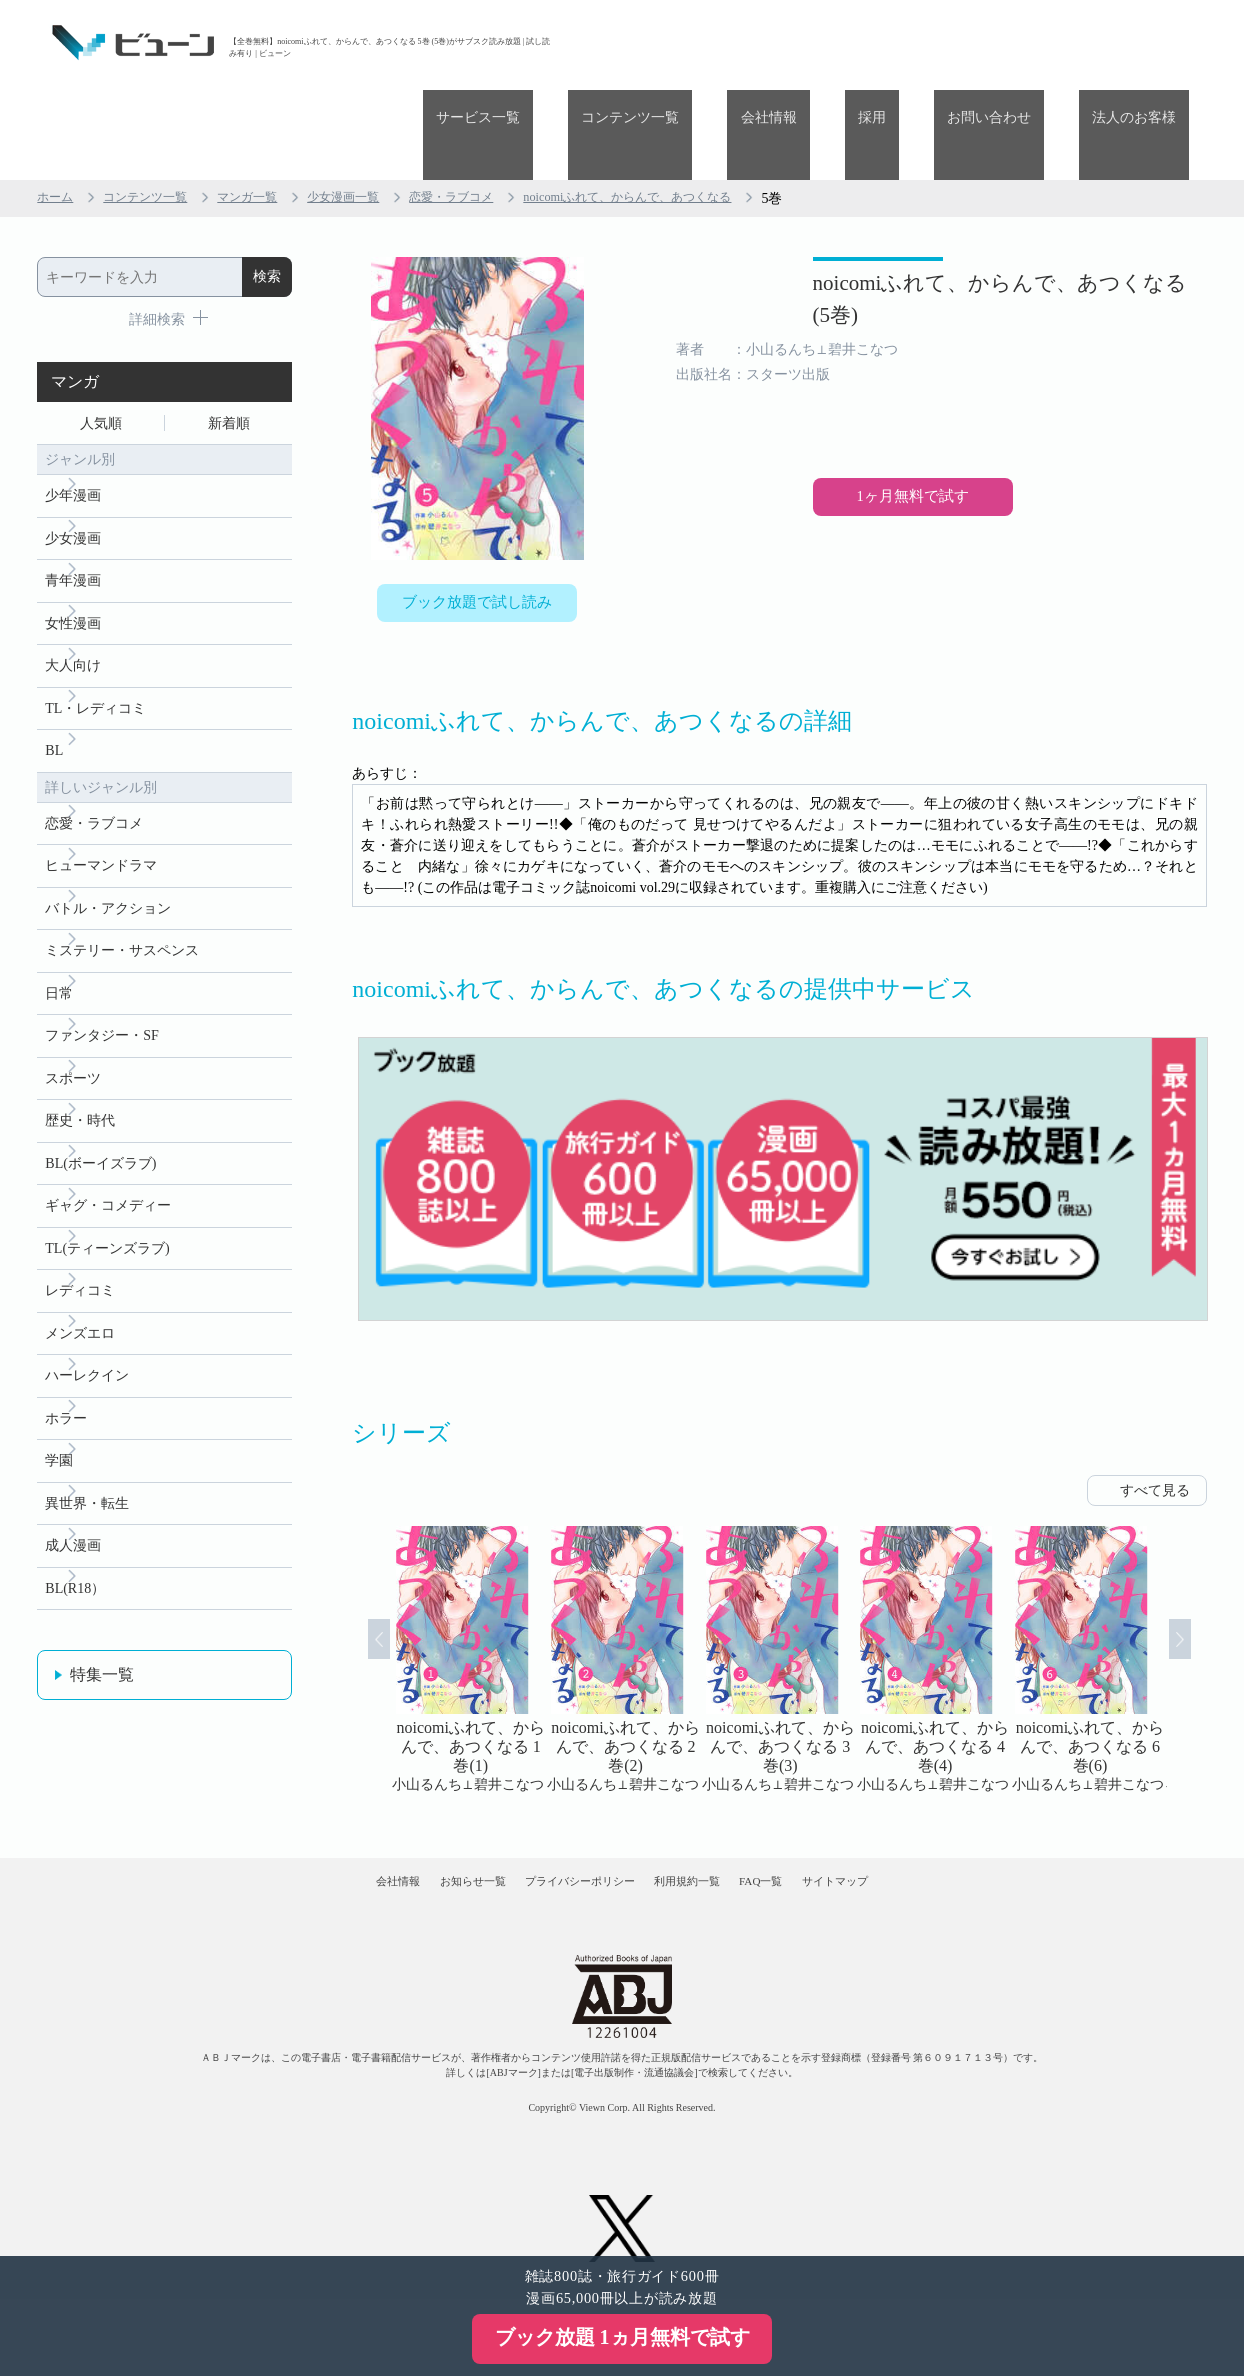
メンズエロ (80, 1318)
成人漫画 (73, 1548)
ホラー (66, 1410)
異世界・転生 (87, 1502)
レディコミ (80, 1272)
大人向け (73, 598)
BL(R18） (75, 1594)
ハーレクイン (87, 1364)
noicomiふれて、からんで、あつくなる (700, 108)
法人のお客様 (1147, 42)
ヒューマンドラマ (101, 812)
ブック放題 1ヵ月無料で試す (622, 2337)
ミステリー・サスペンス (122, 904)
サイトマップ (930, 1823)
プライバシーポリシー (561, 1823)
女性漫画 (73, 552)
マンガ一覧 (272, 108)
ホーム (58, 108)
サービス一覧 (622, 42)
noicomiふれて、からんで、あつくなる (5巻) (939, 228)
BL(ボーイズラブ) (100, 1134)
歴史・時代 (80, 1088)
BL (54, 690)
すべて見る (1155, 1416)
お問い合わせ (1028, 42)
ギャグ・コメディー (108, 1180)
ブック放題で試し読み (477, 517)
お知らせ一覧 (413, 1823)
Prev (356, 1586)
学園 (59, 1456)
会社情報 (860, 42)
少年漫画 (73, 414)
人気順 (101, 336)
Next (1203, 1586)
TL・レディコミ (95, 644)
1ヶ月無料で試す (776, 518)
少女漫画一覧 (379, 108)
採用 (937, 42)
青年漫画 (73, 506)
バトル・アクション (108, 858)
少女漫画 (73, 460)
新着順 (229, 336)
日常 (59, 950)
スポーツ (73, 1042)
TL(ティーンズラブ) (107, 1226)
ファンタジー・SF (102, 996)
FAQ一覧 (819, 1823)
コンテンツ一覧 (748, 42)
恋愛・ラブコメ (500, 108)
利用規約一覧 (708, 1823)
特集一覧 (102, 1682)
